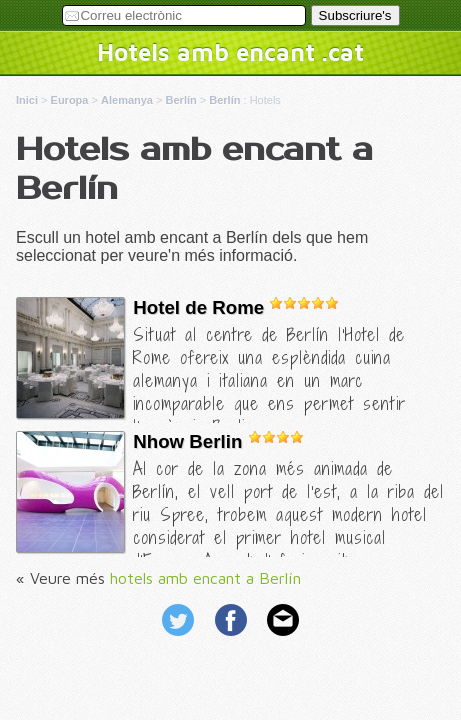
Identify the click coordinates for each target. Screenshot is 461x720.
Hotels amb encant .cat (230, 52)
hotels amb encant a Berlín (205, 578)
